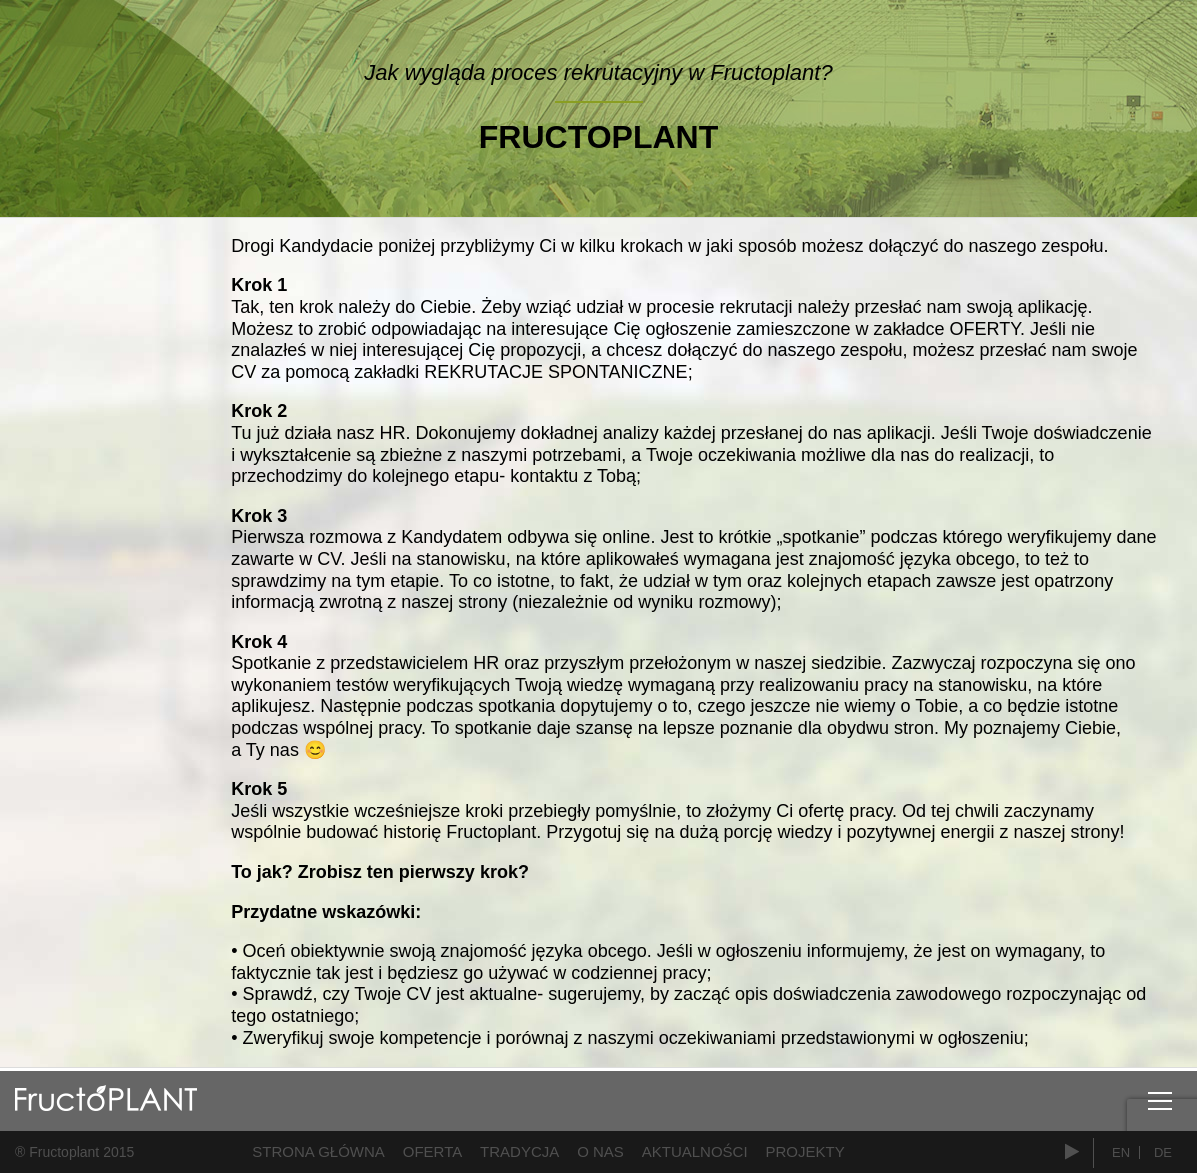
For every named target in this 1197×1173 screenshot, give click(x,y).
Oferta (432, 1151)
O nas (600, 1151)
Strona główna (318, 1151)
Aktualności (695, 1151)
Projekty (805, 1151)
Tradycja (519, 1151)
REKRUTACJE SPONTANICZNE (555, 372)
